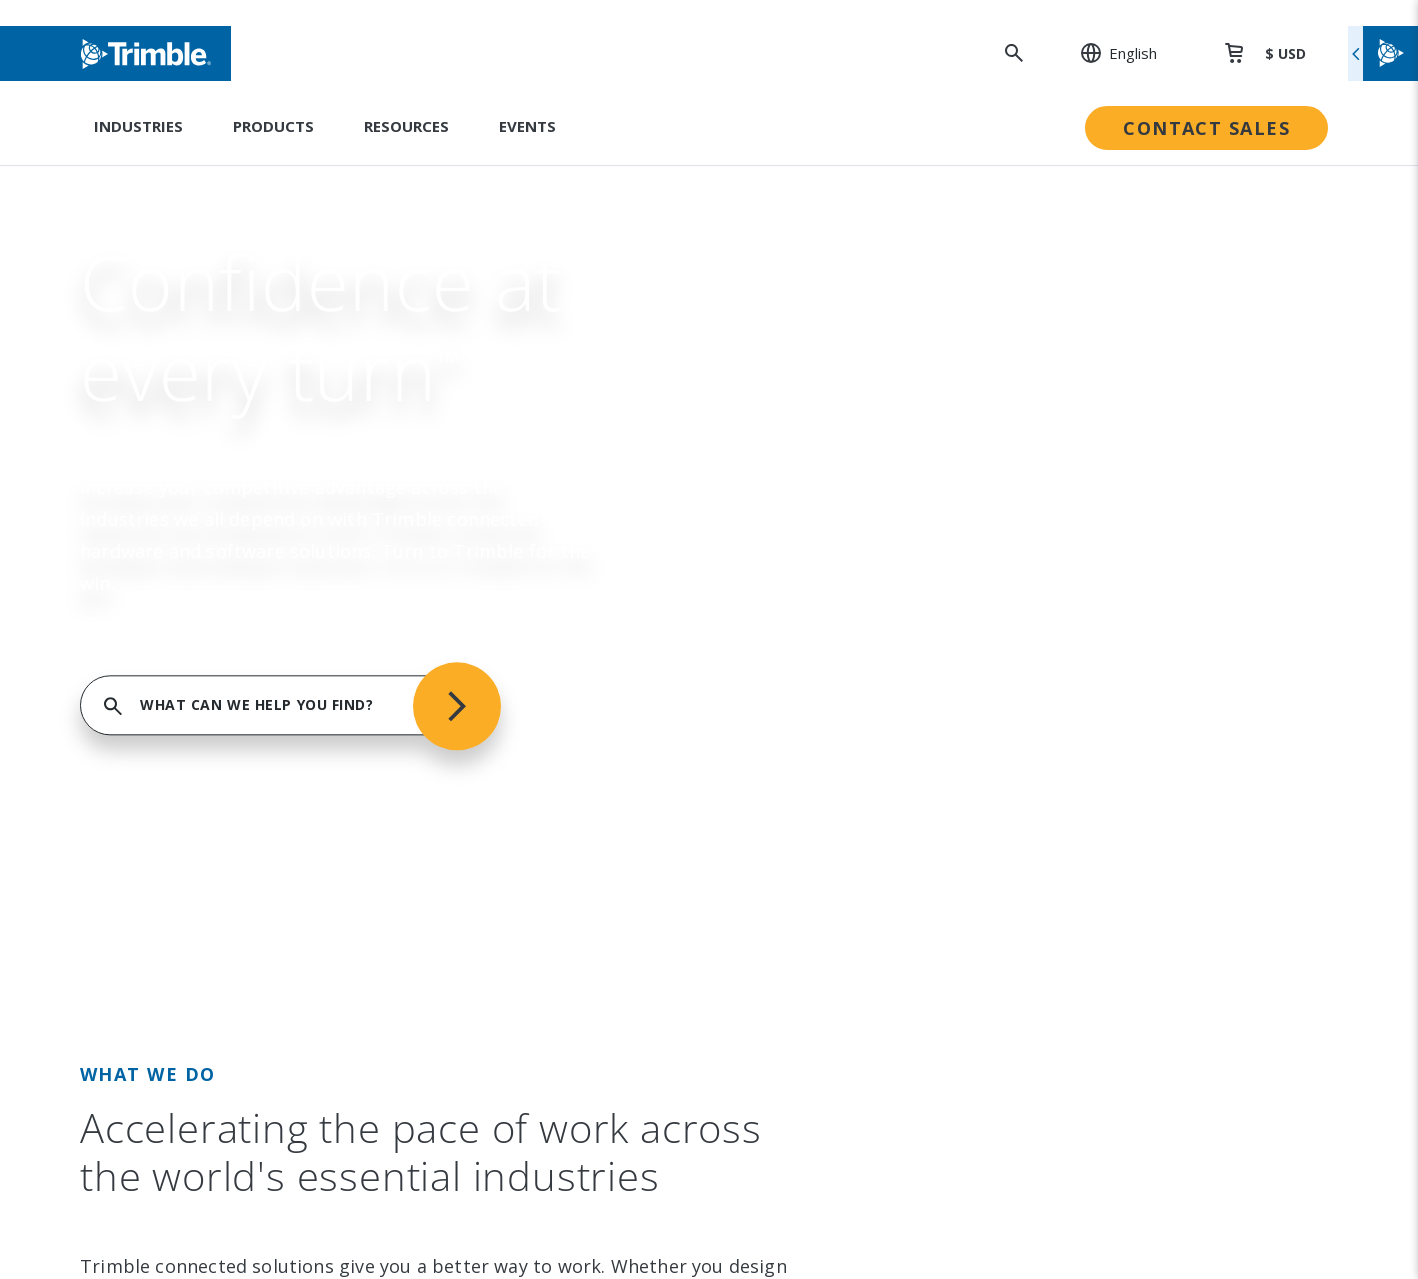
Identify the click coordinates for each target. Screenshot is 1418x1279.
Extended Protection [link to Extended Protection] (1109, 589)
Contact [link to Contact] (176, 712)
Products (273, 126)
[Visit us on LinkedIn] (164, 917)
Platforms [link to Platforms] (479, 589)
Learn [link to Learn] (1054, 671)
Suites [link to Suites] (466, 548)
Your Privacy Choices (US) (1124, 1193)
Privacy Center (1086, 1091)
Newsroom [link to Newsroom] (188, 589)
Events (527, 126)
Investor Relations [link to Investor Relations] (215, 507)
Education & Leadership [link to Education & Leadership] (824, 548)
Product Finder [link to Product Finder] (497, 671)
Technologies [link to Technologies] (492, 630)
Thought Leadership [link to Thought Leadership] (1106, 630)
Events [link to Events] (174, 548)
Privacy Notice (1085, 1125)
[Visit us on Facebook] (240, 917)
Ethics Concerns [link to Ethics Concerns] (796, 712)
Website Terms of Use (1115, 1057)
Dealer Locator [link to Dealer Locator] (1087, 507)
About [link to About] (170, 466)
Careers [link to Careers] (177, 671)
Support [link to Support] (1062, 466)
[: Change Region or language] (1108, 53)
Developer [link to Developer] (1072, 712)
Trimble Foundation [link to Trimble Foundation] (808, 589)
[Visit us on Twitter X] (316, 917)
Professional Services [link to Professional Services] (1111, 548)
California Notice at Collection (1145, 1159)
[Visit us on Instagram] (202, 917)
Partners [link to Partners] (180, 630)
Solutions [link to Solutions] (476, 507)
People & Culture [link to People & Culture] (800, 507)
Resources (406, 126)
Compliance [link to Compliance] (779, 671)
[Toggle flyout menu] (1383, 53)
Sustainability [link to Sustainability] (785, 466)
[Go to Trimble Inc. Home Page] (247, 1053)
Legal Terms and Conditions (1136, 1023)
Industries (138, 126)
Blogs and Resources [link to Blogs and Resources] (1110, 753)
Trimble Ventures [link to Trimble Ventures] (801, 630)
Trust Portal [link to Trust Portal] (783, 753)
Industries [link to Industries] (480, 466)
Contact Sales (1206, 128)
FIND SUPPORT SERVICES (1026, 240)
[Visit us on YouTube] (278, 917)
